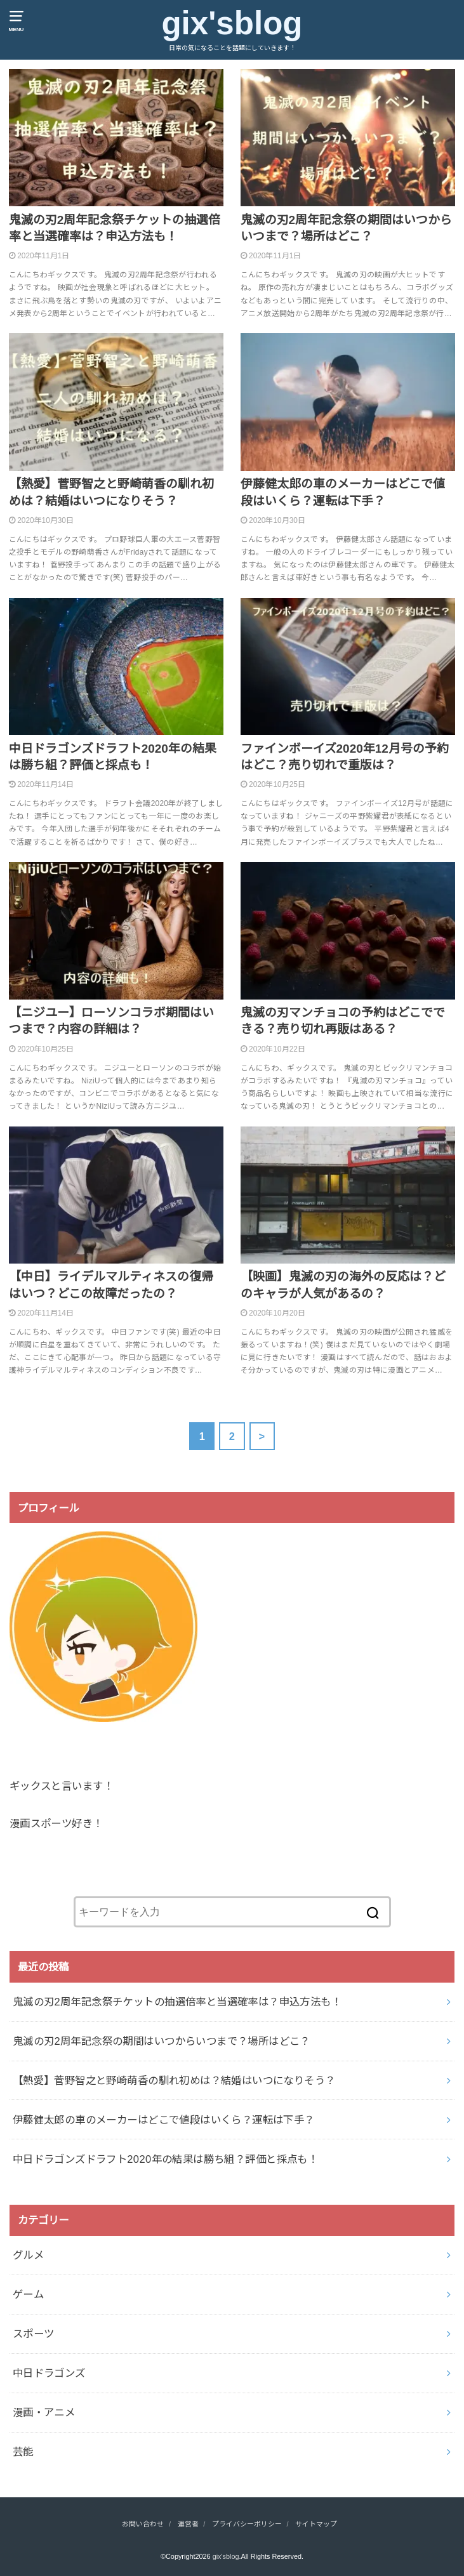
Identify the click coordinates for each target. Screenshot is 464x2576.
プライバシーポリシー (247, 2524)
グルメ (28, 2255)
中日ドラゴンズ (49, 2373)
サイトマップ (316, 2524)
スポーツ (34, 2333)
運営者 (188, 2524)
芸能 (23, 2451)
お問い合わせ (143, 2524)
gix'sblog (231, 23)
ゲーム (28, 2294)
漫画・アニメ (44, 2412)
